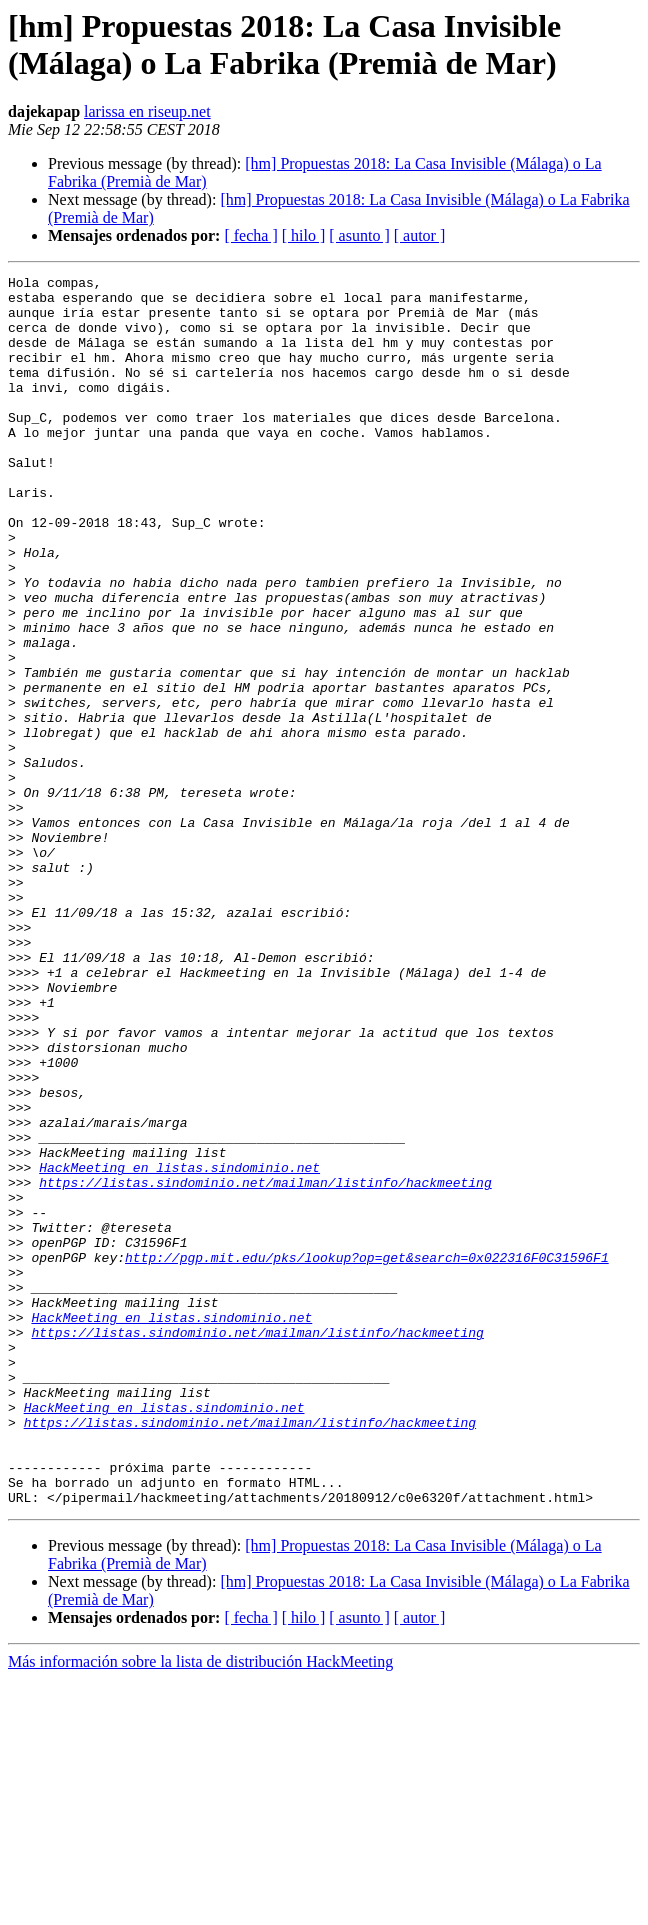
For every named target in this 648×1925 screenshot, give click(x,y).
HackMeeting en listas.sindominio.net (179, 1347)
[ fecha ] (250, 235)
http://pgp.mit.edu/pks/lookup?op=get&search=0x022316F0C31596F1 (367, 1455)
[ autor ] (420, 235)
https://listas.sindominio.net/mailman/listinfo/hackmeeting (265, 1365)
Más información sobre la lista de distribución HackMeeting (200, 1907)
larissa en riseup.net (147, 111)
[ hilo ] (304, 235)
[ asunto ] (359, 235)
